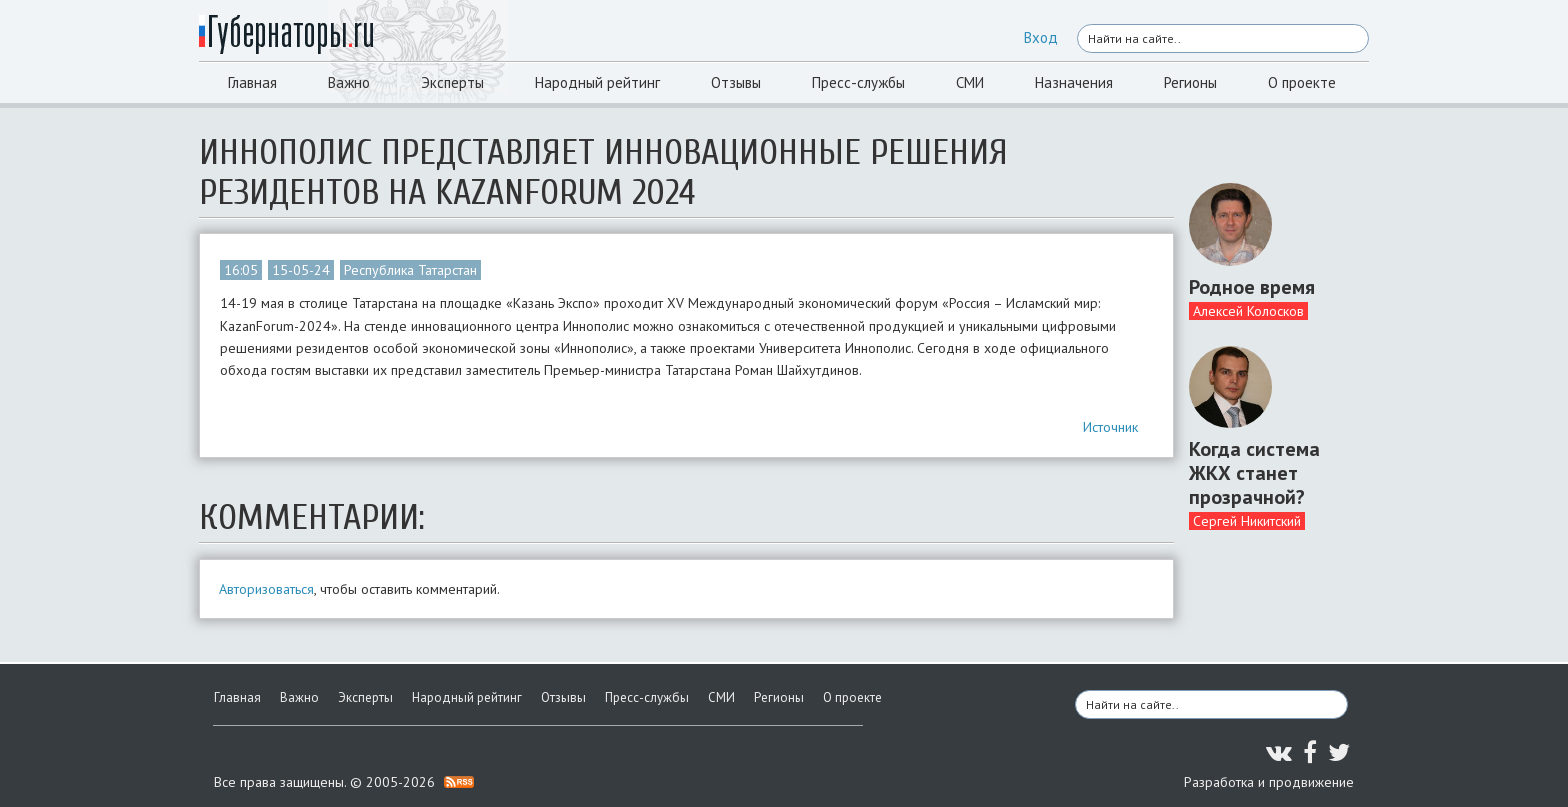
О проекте (1302, 82)
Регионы (1190, 82)
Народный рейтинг (597, 82)
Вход (1041, 37)
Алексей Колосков (1248, 311)
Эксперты (452, 82)
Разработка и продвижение (1269, 782)
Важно (349, 82)
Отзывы (736, 82)
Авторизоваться (266, 589)
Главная (252, 82)
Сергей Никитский (1247, 521)
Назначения (1074, 82)
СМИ (970, 82)
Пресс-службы (858, 82)
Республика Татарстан (410, 270)
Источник (1110, 427)
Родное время (1252, 287)
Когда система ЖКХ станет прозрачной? (1254, 473)
